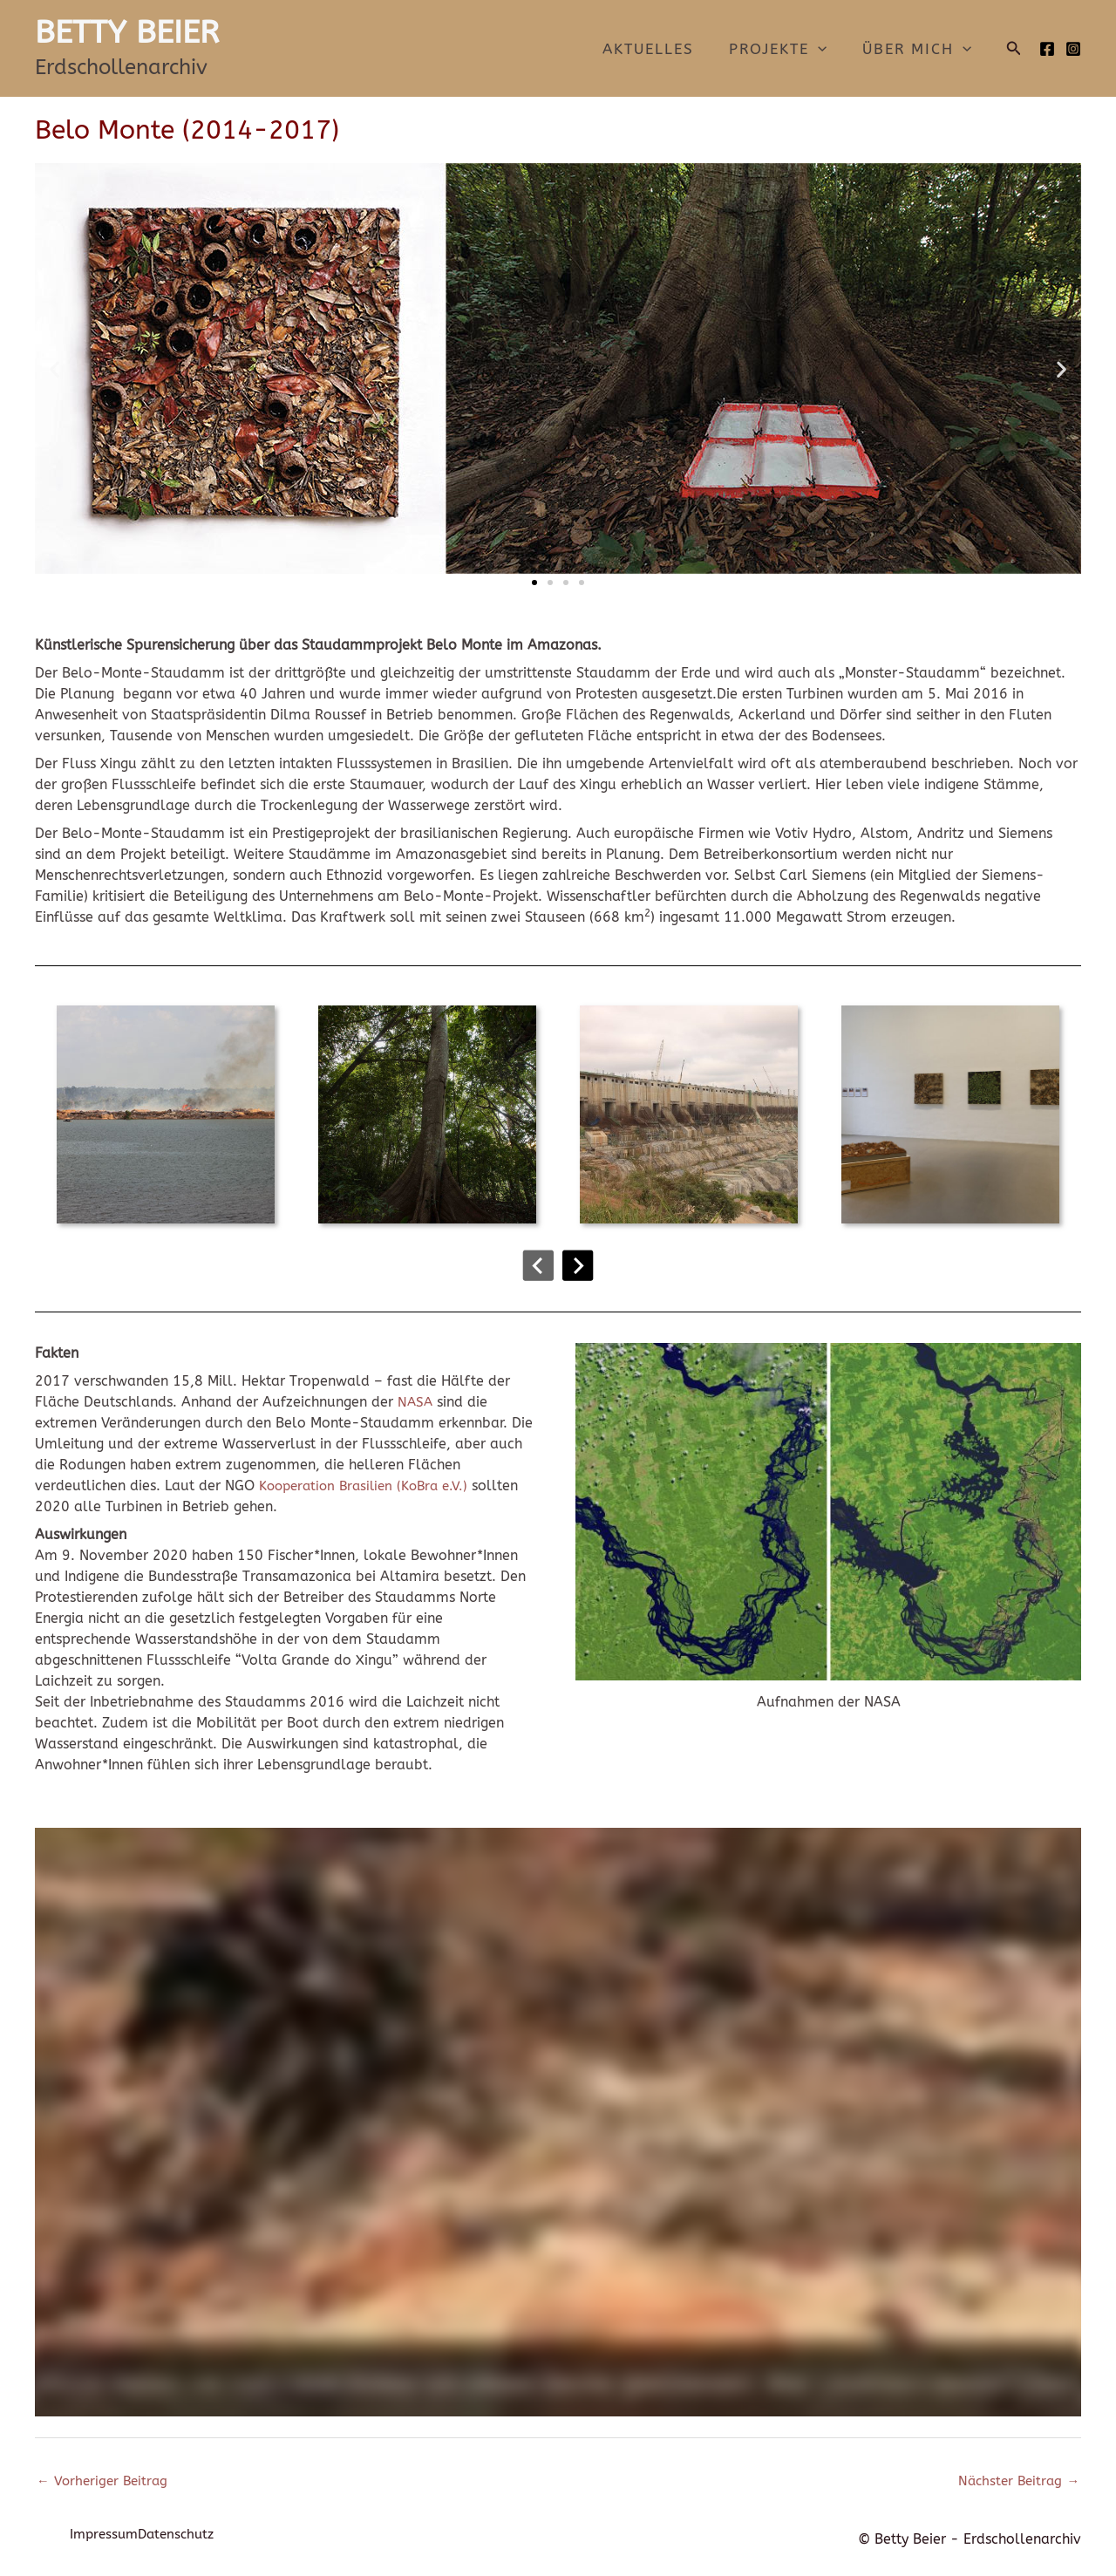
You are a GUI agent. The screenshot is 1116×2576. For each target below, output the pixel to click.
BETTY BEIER (127, 32)
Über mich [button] (919, 48)
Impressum (106, 2539)
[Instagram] (1073, 49)
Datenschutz (195, 2539)
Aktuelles (661, 49)
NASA (416, 1402)
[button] (825, 48)
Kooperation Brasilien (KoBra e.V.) (370, 1485)
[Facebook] (1047, 49)
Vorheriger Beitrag (105, 2482)
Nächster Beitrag (1015, 2482)
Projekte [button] (785, 48)
